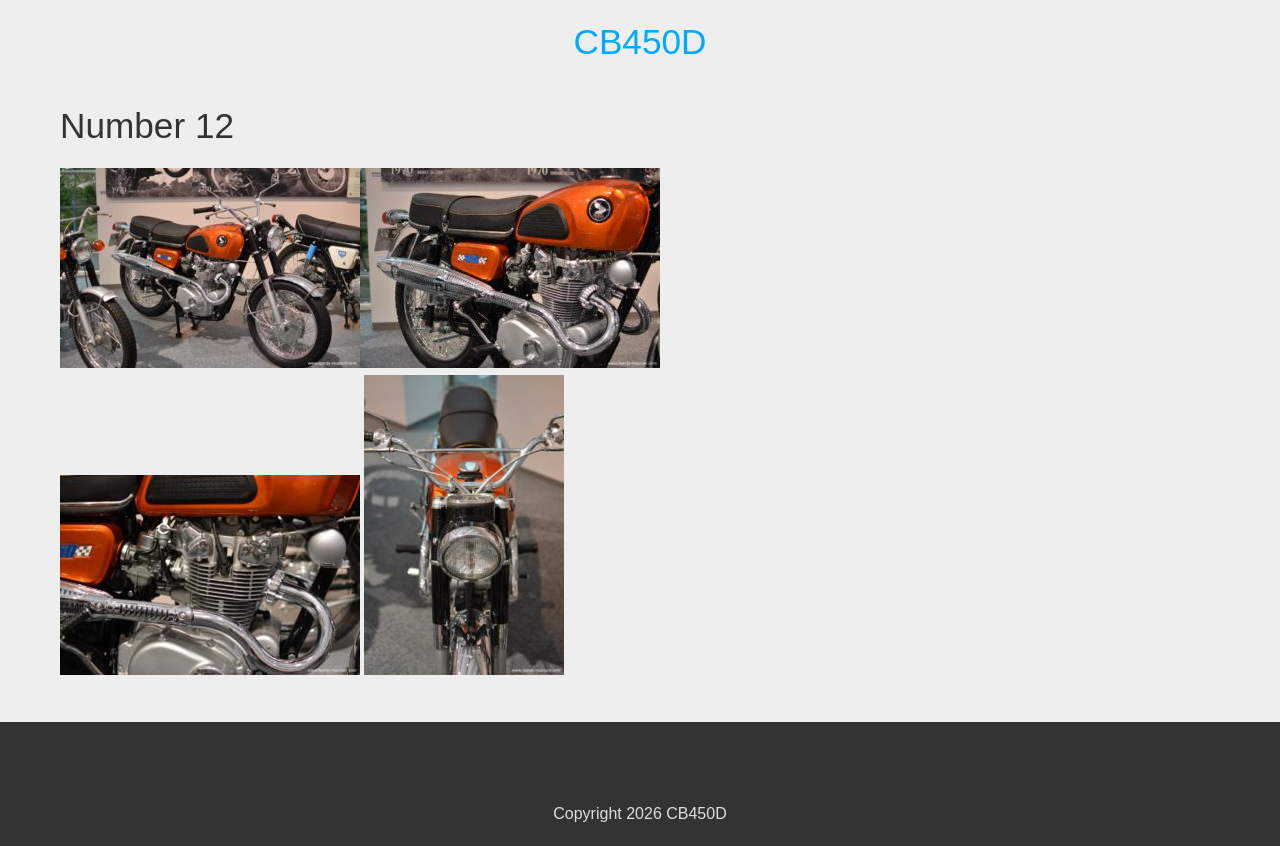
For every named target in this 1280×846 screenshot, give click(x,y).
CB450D (639, 41)
